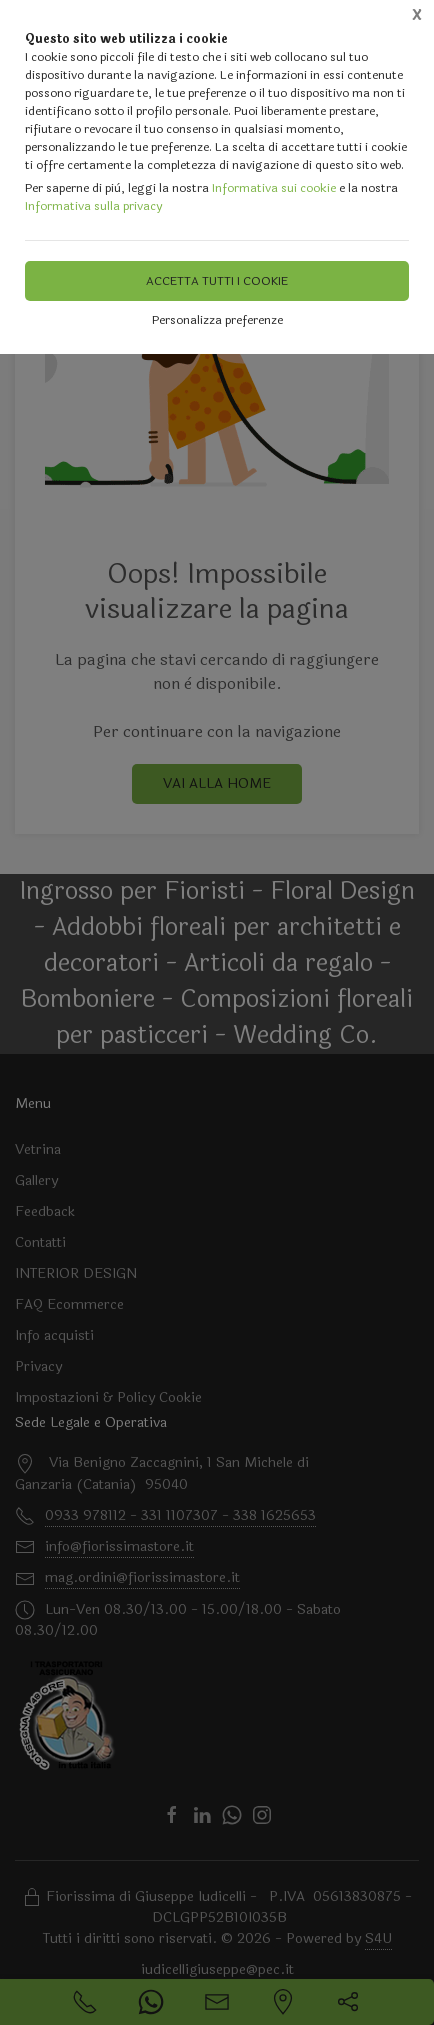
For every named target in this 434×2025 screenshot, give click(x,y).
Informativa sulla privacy (93, 206)
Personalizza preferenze (217, 320)
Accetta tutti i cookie (217, 281)
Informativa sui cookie (274, 188)
